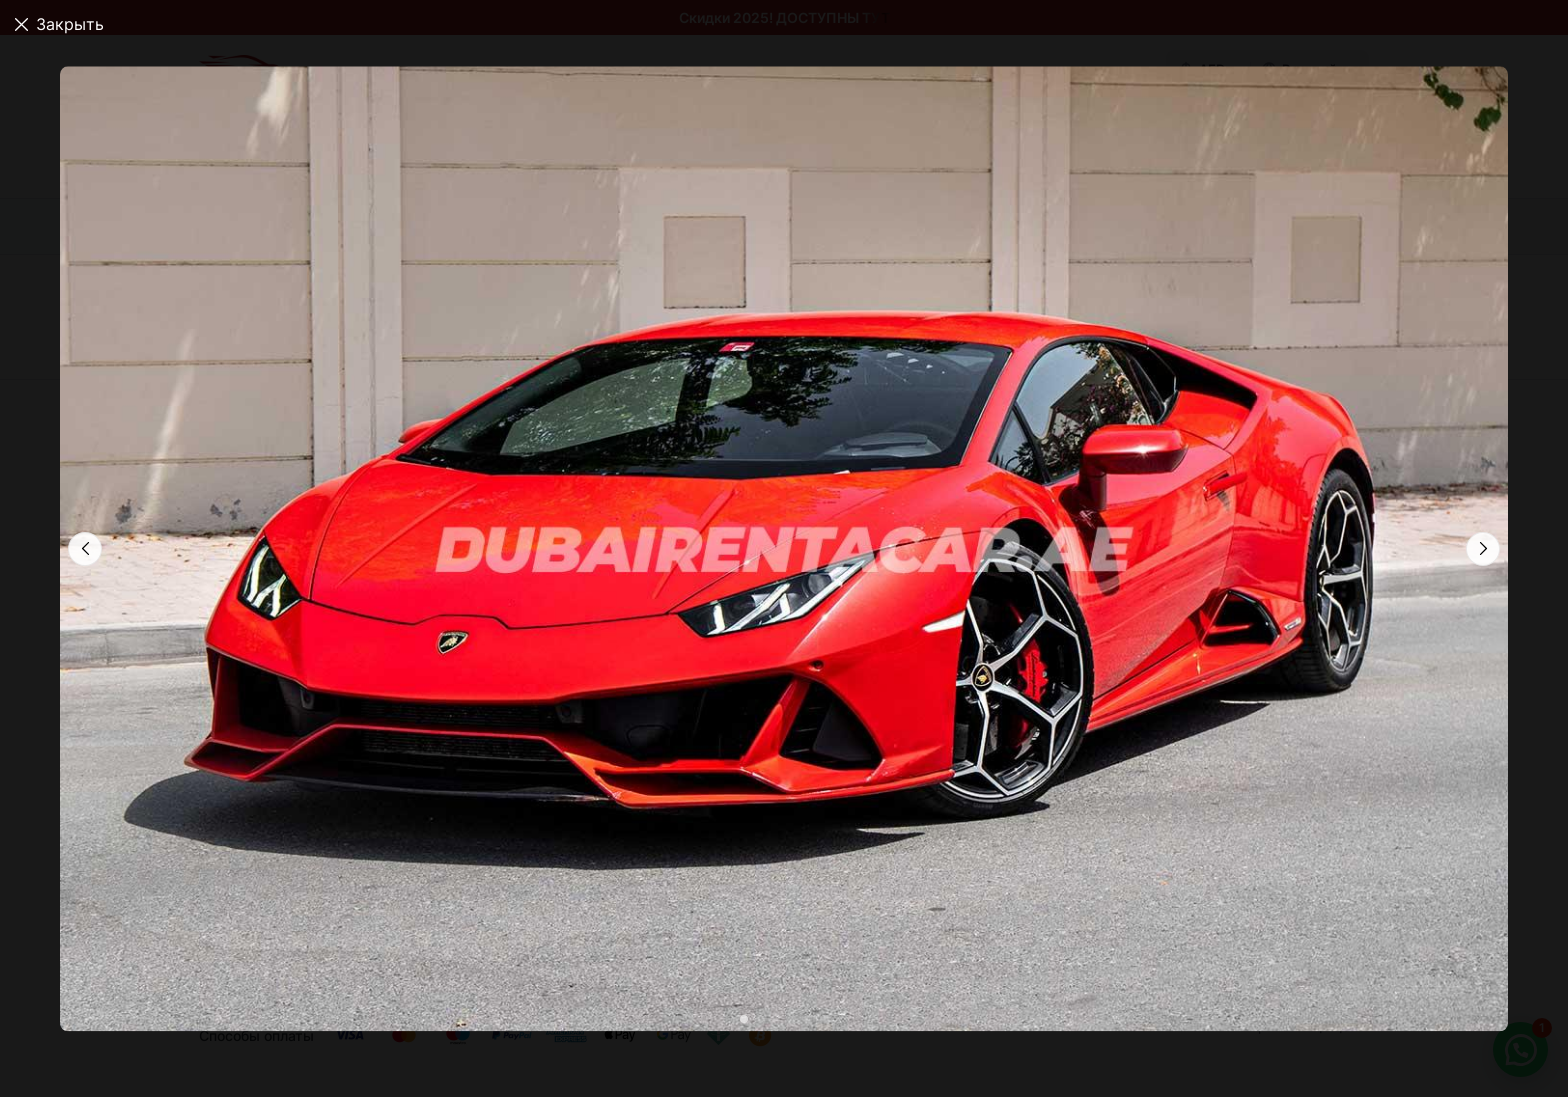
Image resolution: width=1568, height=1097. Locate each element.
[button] (1483, 549)
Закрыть (70, 24)
